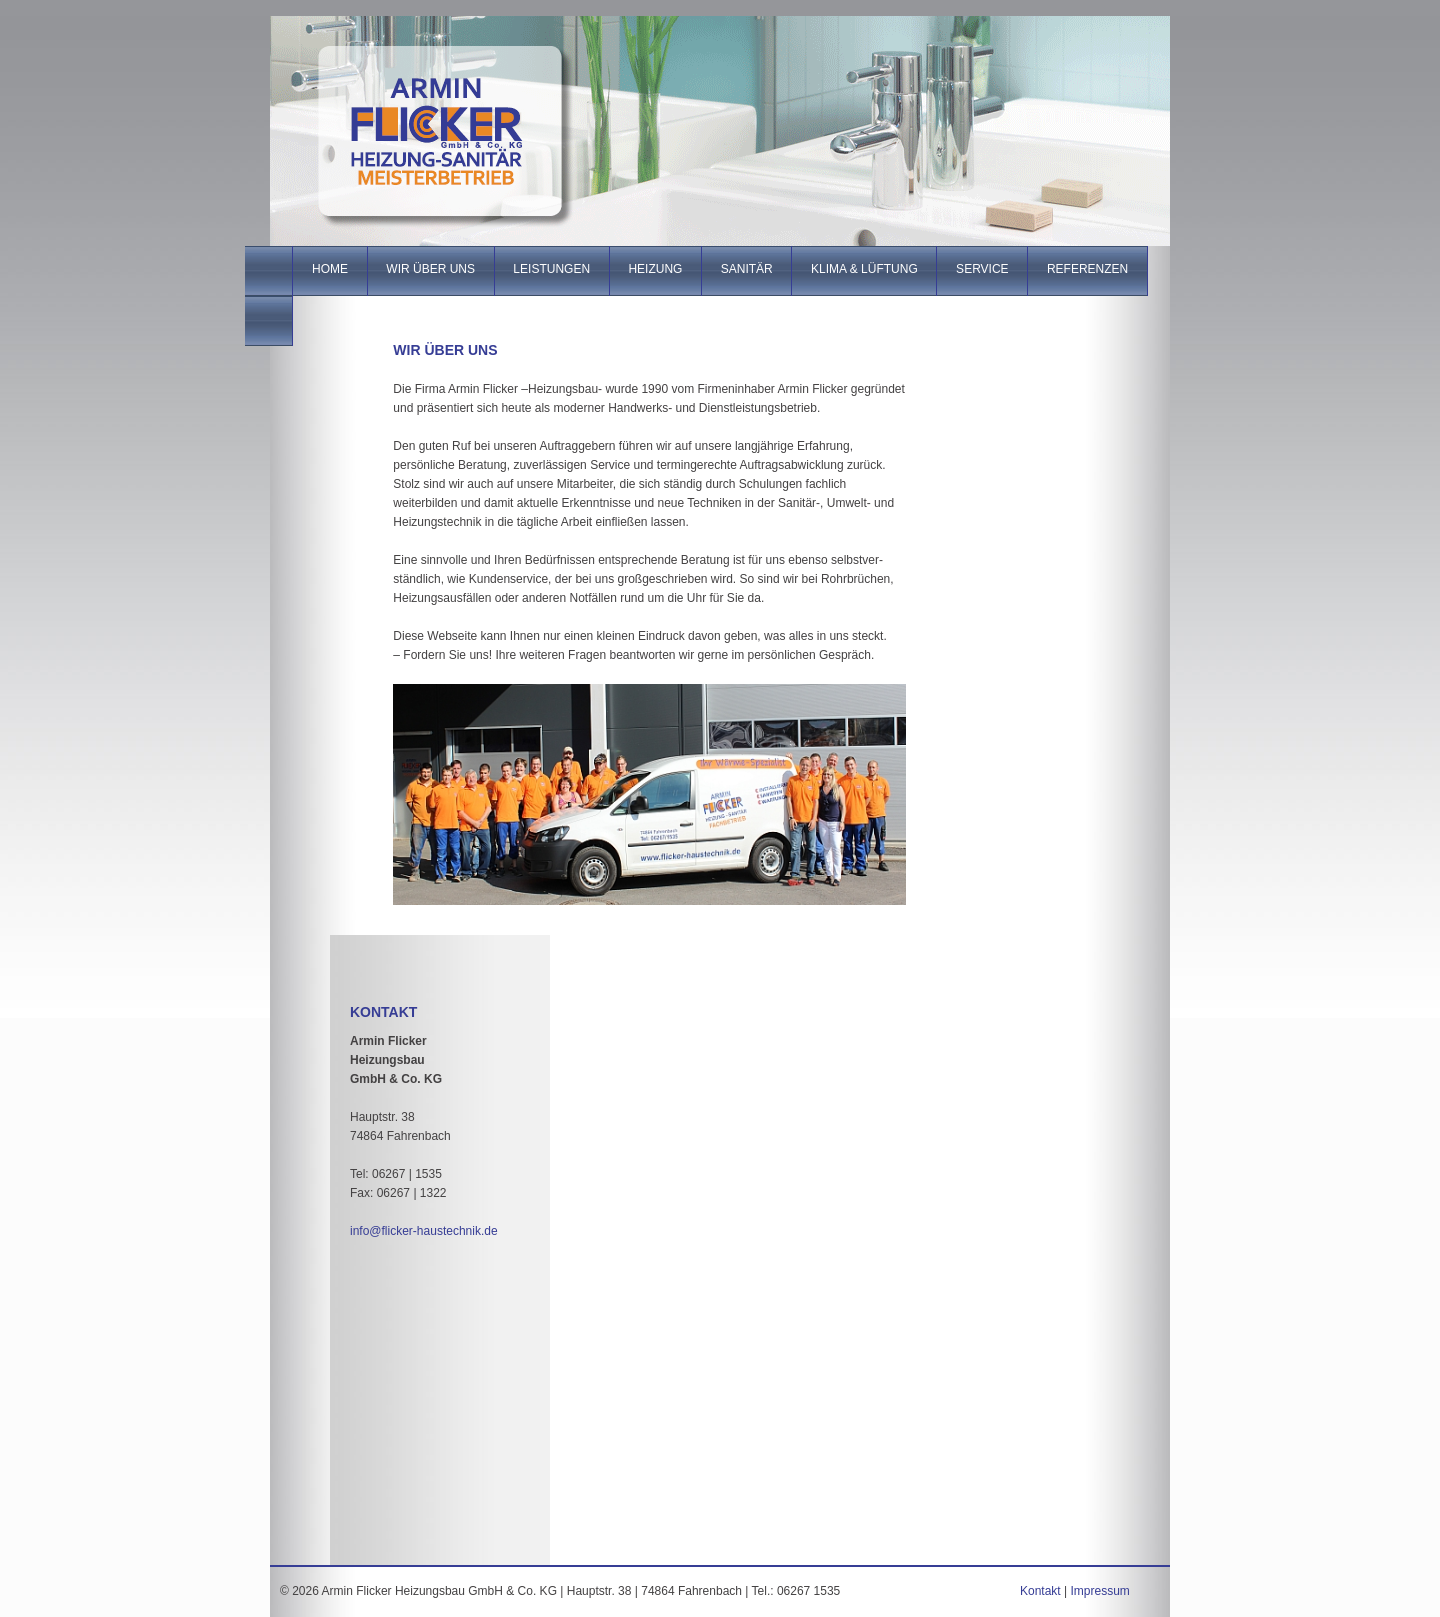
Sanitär (746, 269)
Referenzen (1087, 269)
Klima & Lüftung (864, 269)
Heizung (655, 269)
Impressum (1100, 1591)
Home (329, 269)
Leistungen (552, 269)
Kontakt (1040, 1591)
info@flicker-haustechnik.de (424, 1231)
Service (982, 269)
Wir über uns (431, 269)
